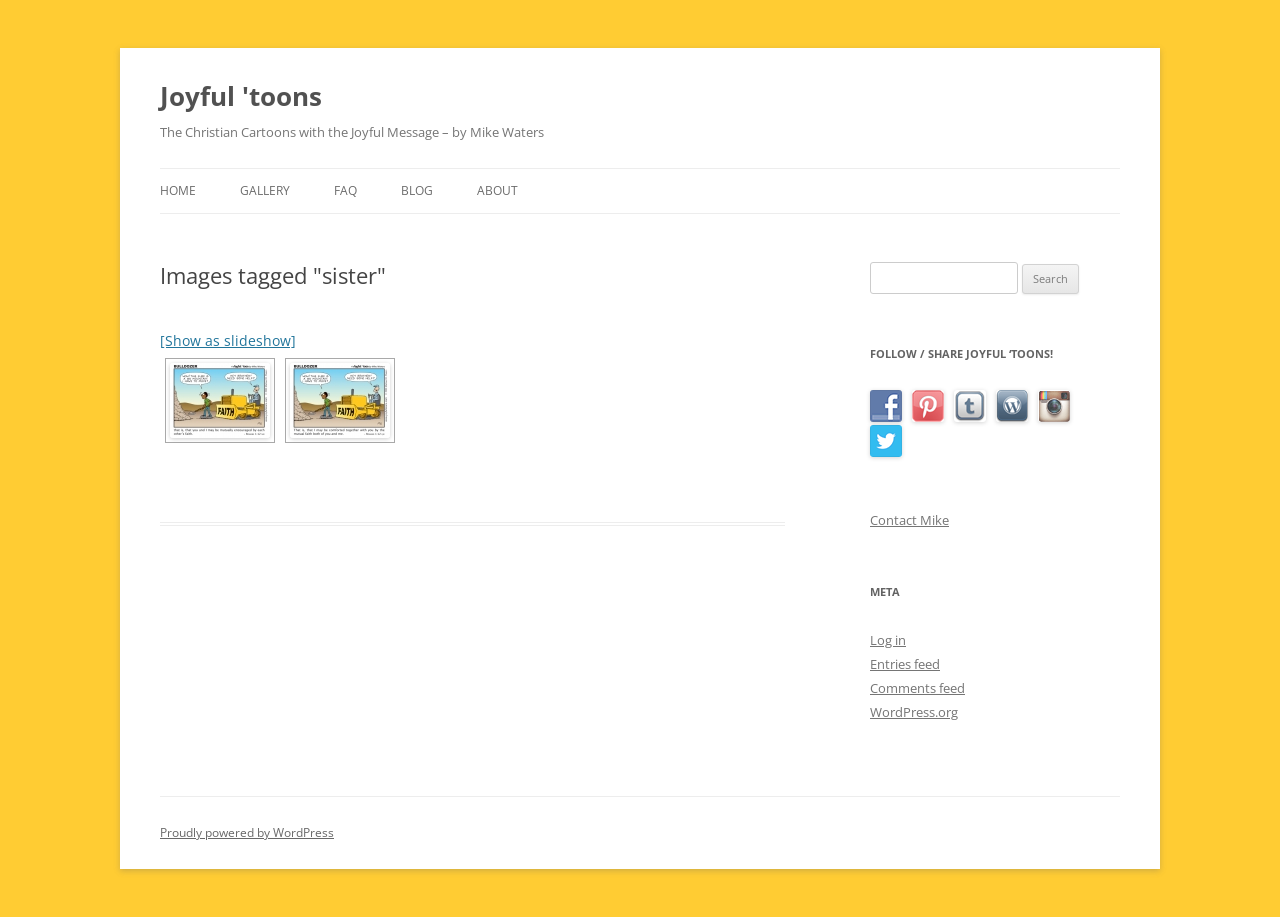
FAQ (345, 190)
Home (178, 190)
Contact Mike (909, 520)
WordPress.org (914, 712)
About (497, 190)
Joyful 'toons (241, 96)
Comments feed (917, 688)
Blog (417, 190)
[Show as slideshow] (228, 340)
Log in (888, 640)
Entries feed (905, 664)
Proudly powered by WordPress (247, 832)
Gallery (265, 190)
